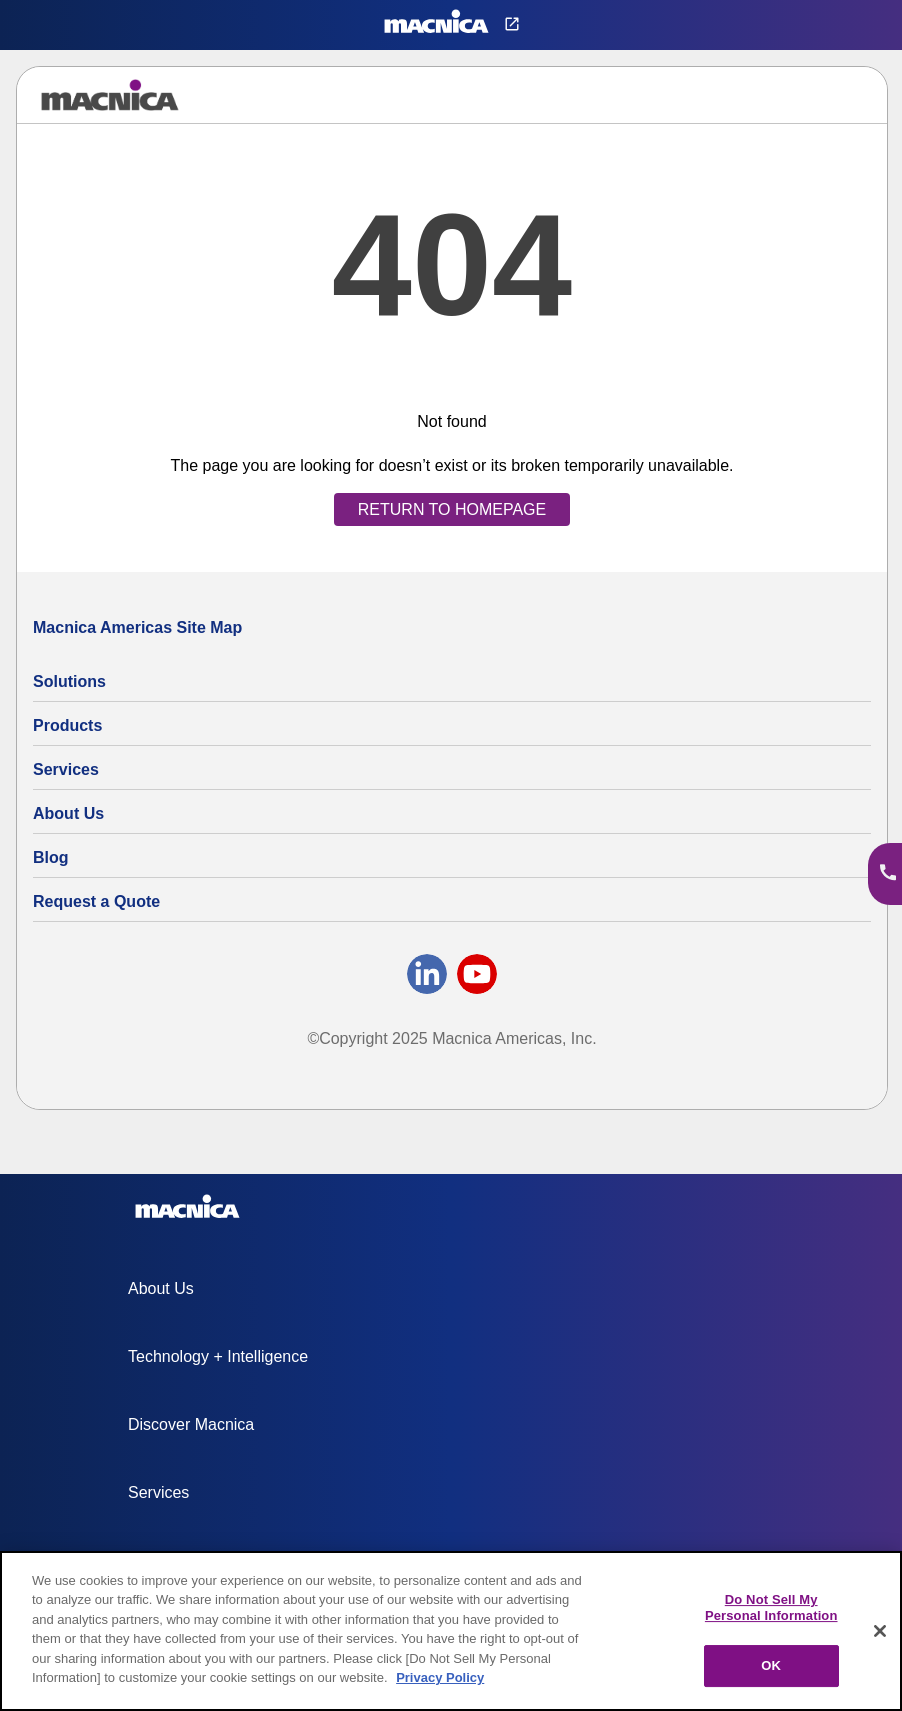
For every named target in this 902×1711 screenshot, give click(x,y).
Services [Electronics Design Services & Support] (66, 769)
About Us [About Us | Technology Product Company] (68, 813)
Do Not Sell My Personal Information (771, 1607)
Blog (51, 857)
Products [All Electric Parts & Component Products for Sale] (67, 725)
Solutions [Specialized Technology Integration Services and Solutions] (69, 681)
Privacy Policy (440, 1677)
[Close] (880, 1631)
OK (771, 1665)
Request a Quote (96, 901)
